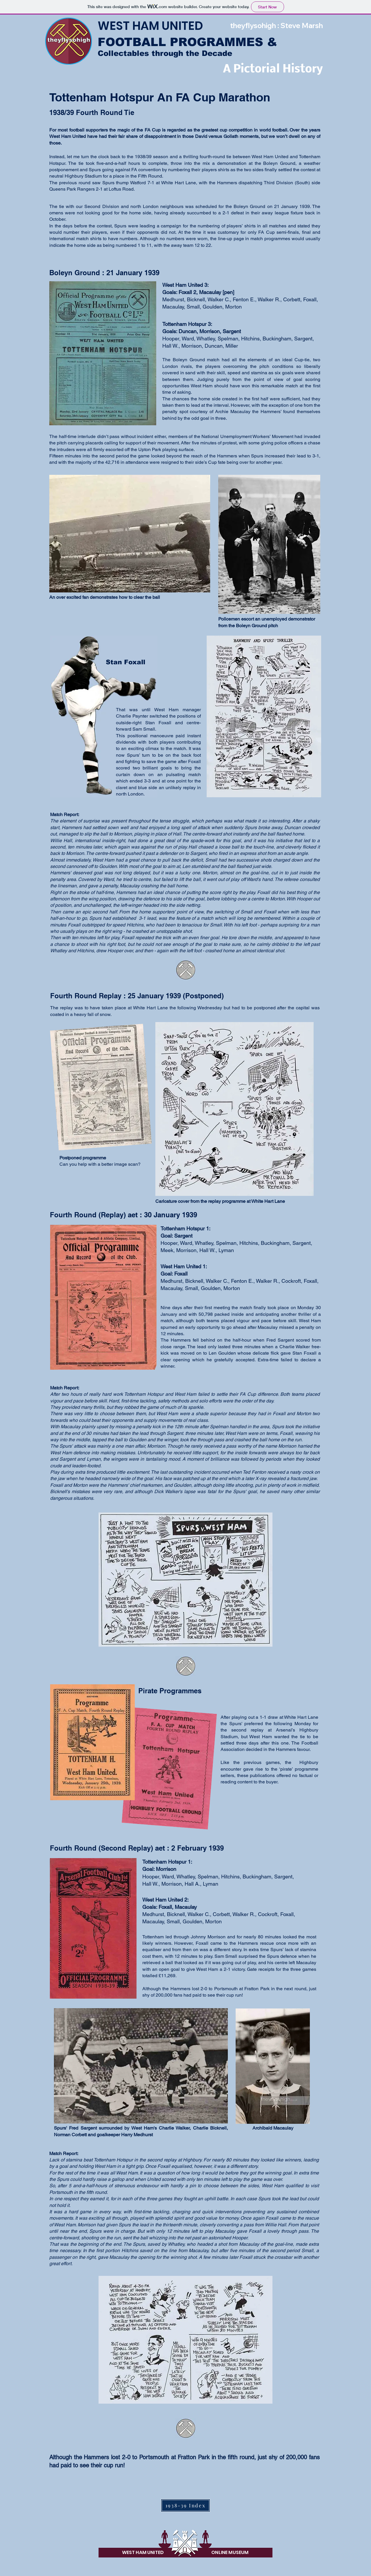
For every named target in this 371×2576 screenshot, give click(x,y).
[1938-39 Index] (185, 2505)
